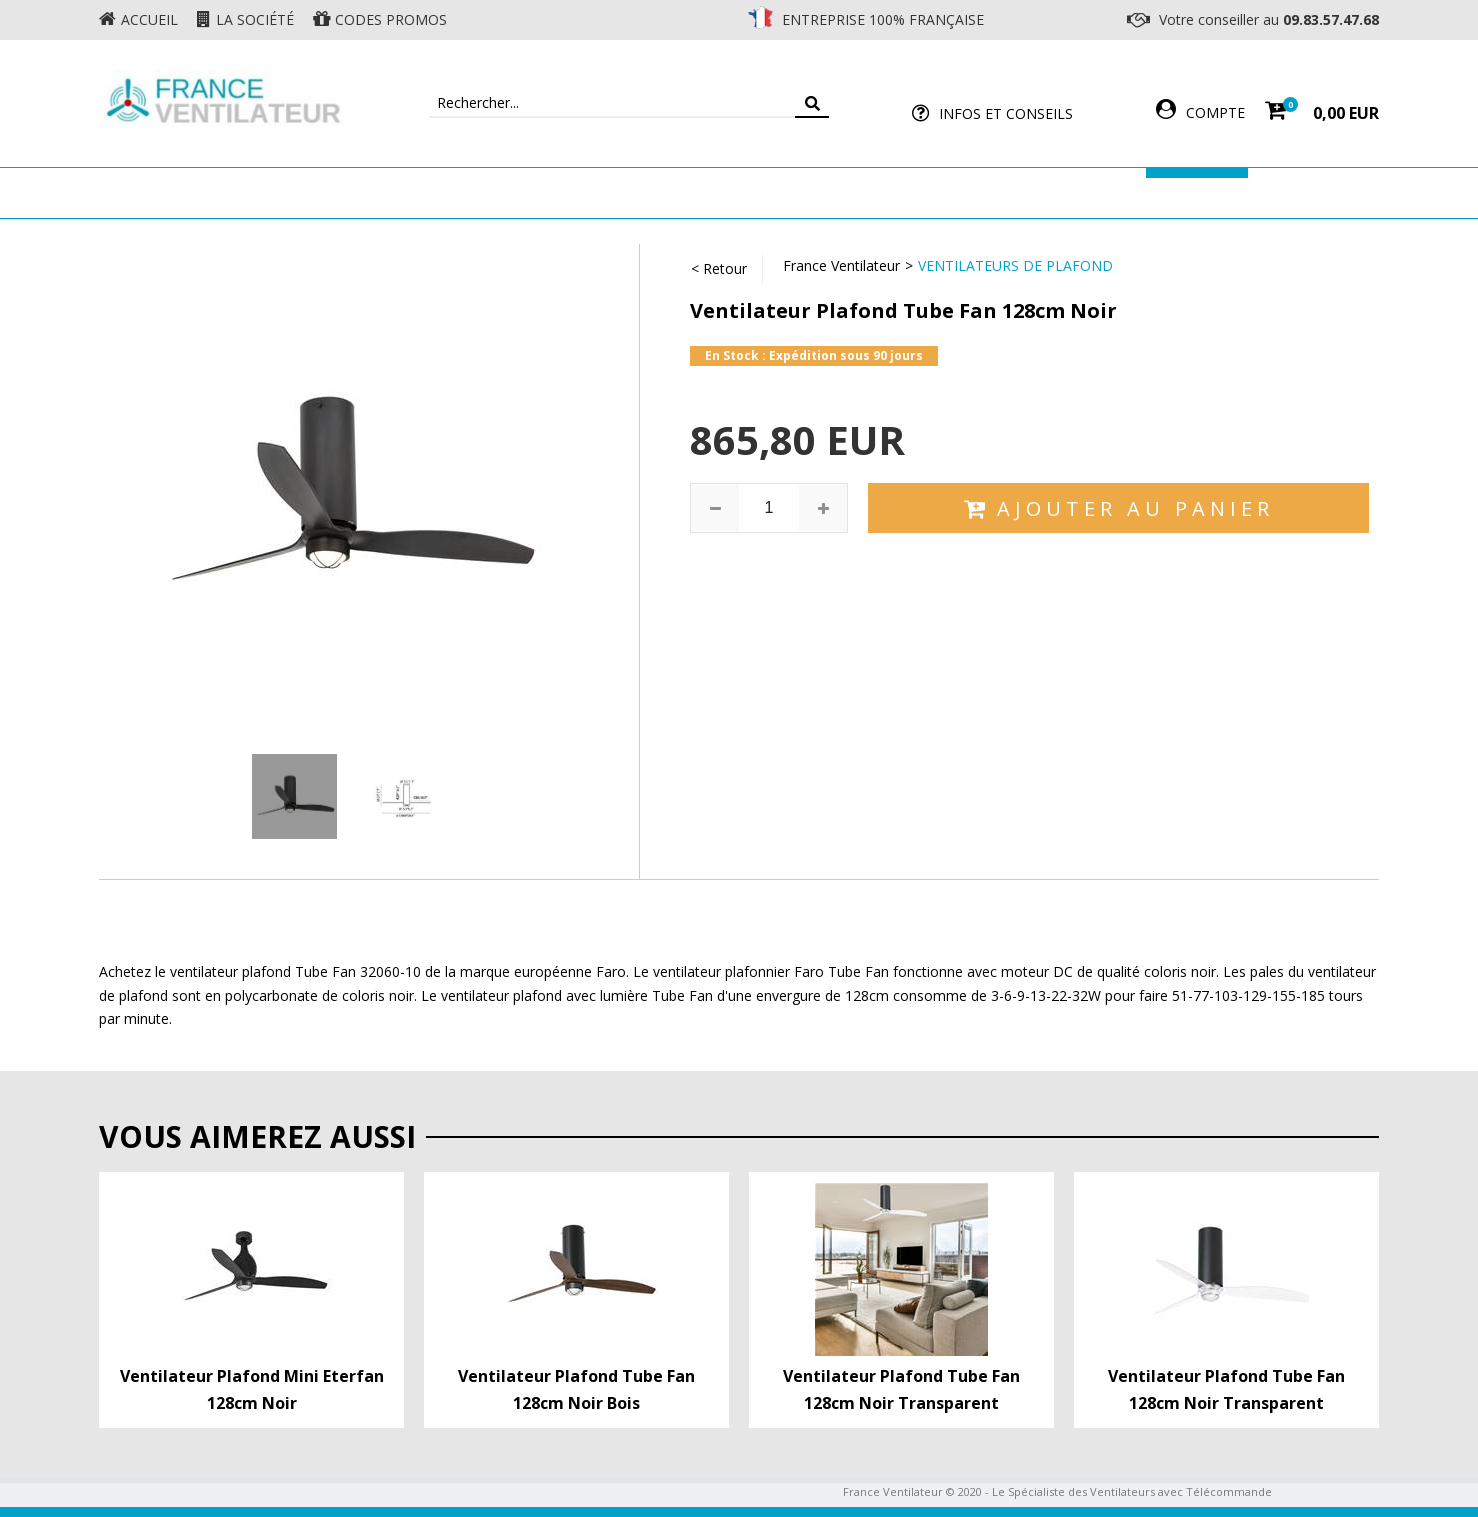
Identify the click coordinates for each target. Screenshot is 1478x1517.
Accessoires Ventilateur (1036, 192)
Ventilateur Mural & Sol (565, 192)
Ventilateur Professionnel (801, 192)
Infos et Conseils (1006, 113)
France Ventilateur (841, 265)
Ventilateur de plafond (341, 192)
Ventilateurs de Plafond (1015, 265)
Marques (1197, 192)
